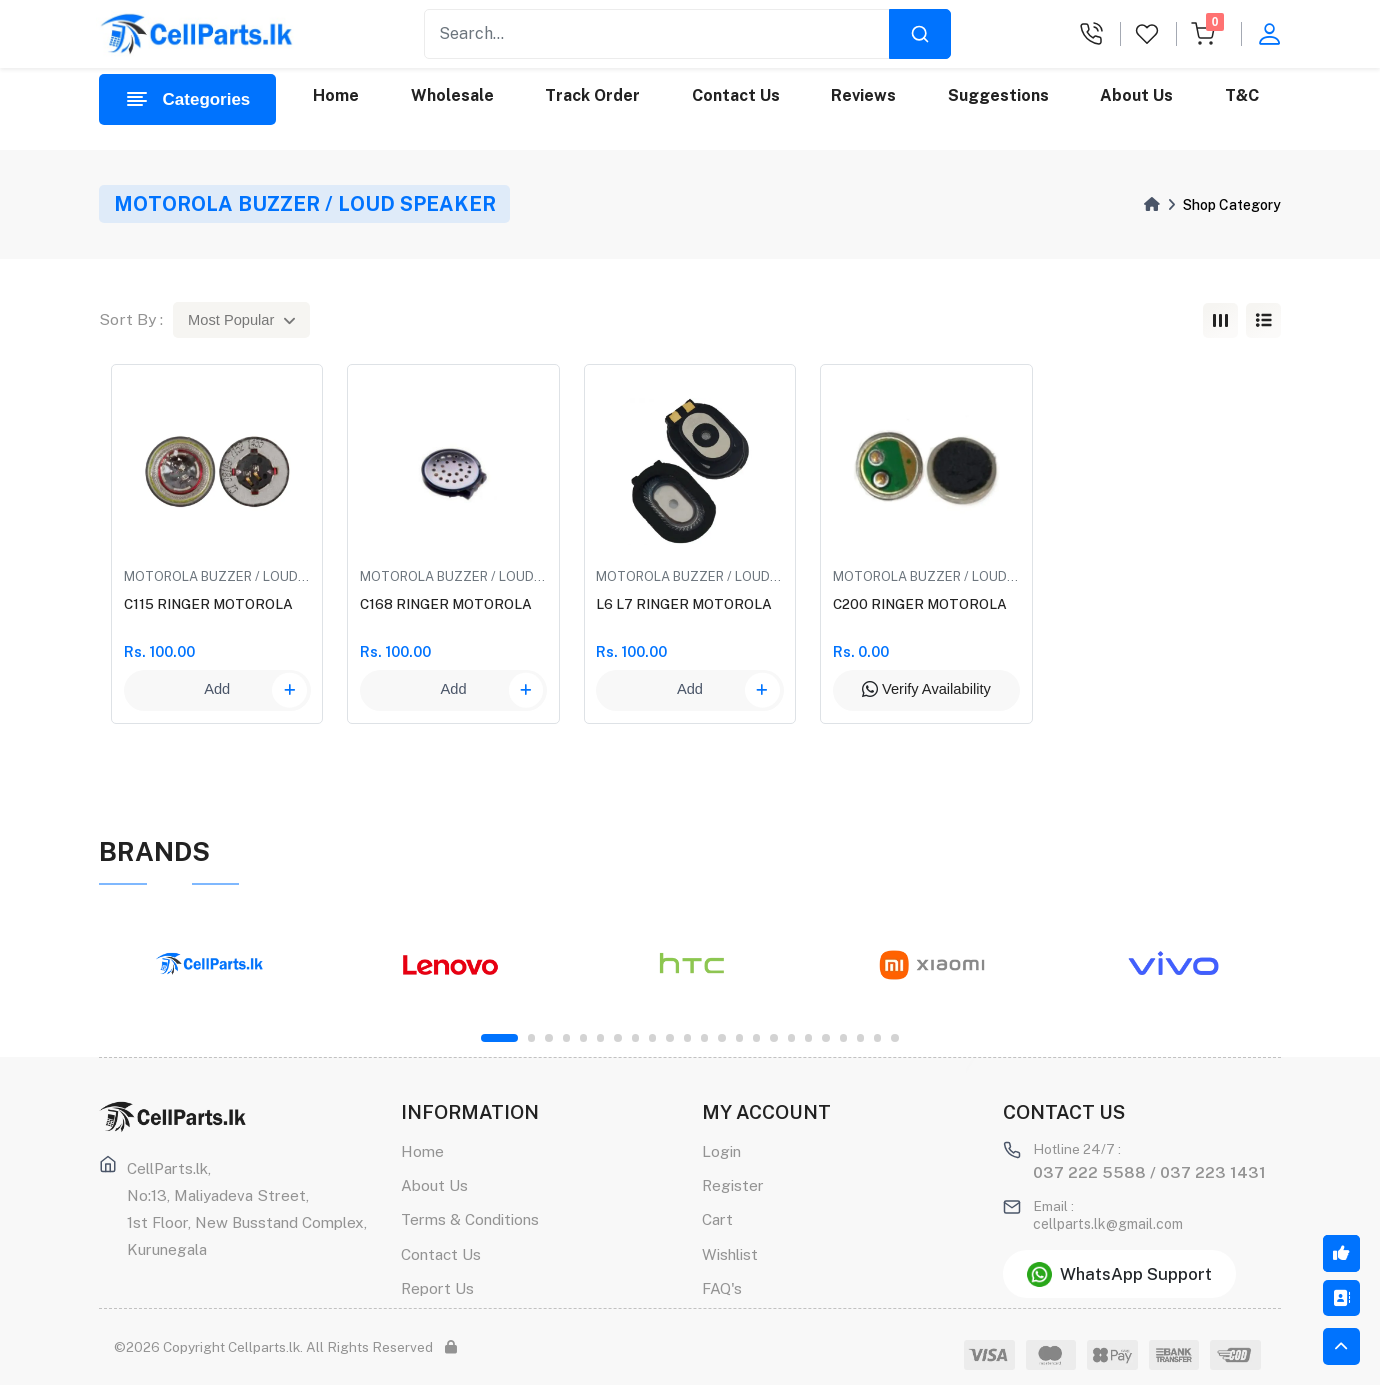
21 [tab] (860, 1037)
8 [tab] (635, 1037)
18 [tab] (808, 1037)
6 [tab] (600, 1037)
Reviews (863, 95)
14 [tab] (739, 1037)
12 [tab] (704, 1037)
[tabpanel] (209, 965)
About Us (1136, 95)
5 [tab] (583, 1037)
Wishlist (730, 1254)
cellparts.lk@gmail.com (1108, 1224)
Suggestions (998, 95)
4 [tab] (566, 1037)
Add (255, 690)
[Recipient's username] (657, 34)
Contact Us (736, 95)
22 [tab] (877, 1037)
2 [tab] (531, 1037)
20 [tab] (843, 1037)
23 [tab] (894, 1037)
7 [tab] (617, 1037)
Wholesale (452, 95)
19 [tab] (825, 1037)
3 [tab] (548, 1037)
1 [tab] (499, 1037)
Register (733, 1185)
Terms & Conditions (470, 1219)
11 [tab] (687, 1037)
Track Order (592, 95)
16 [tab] (773, 1037)
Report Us (437, 1288)
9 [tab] (652, 1037)
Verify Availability (926, 689)
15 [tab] (756, 1037)
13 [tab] (721, 1037)
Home (336, 95)
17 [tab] (791, 1037)
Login (721, 1151)
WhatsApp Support (1119, 1274)
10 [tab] (669, 1037)
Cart (717, 1219)
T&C (1242, 95)
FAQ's (722, 1288)
